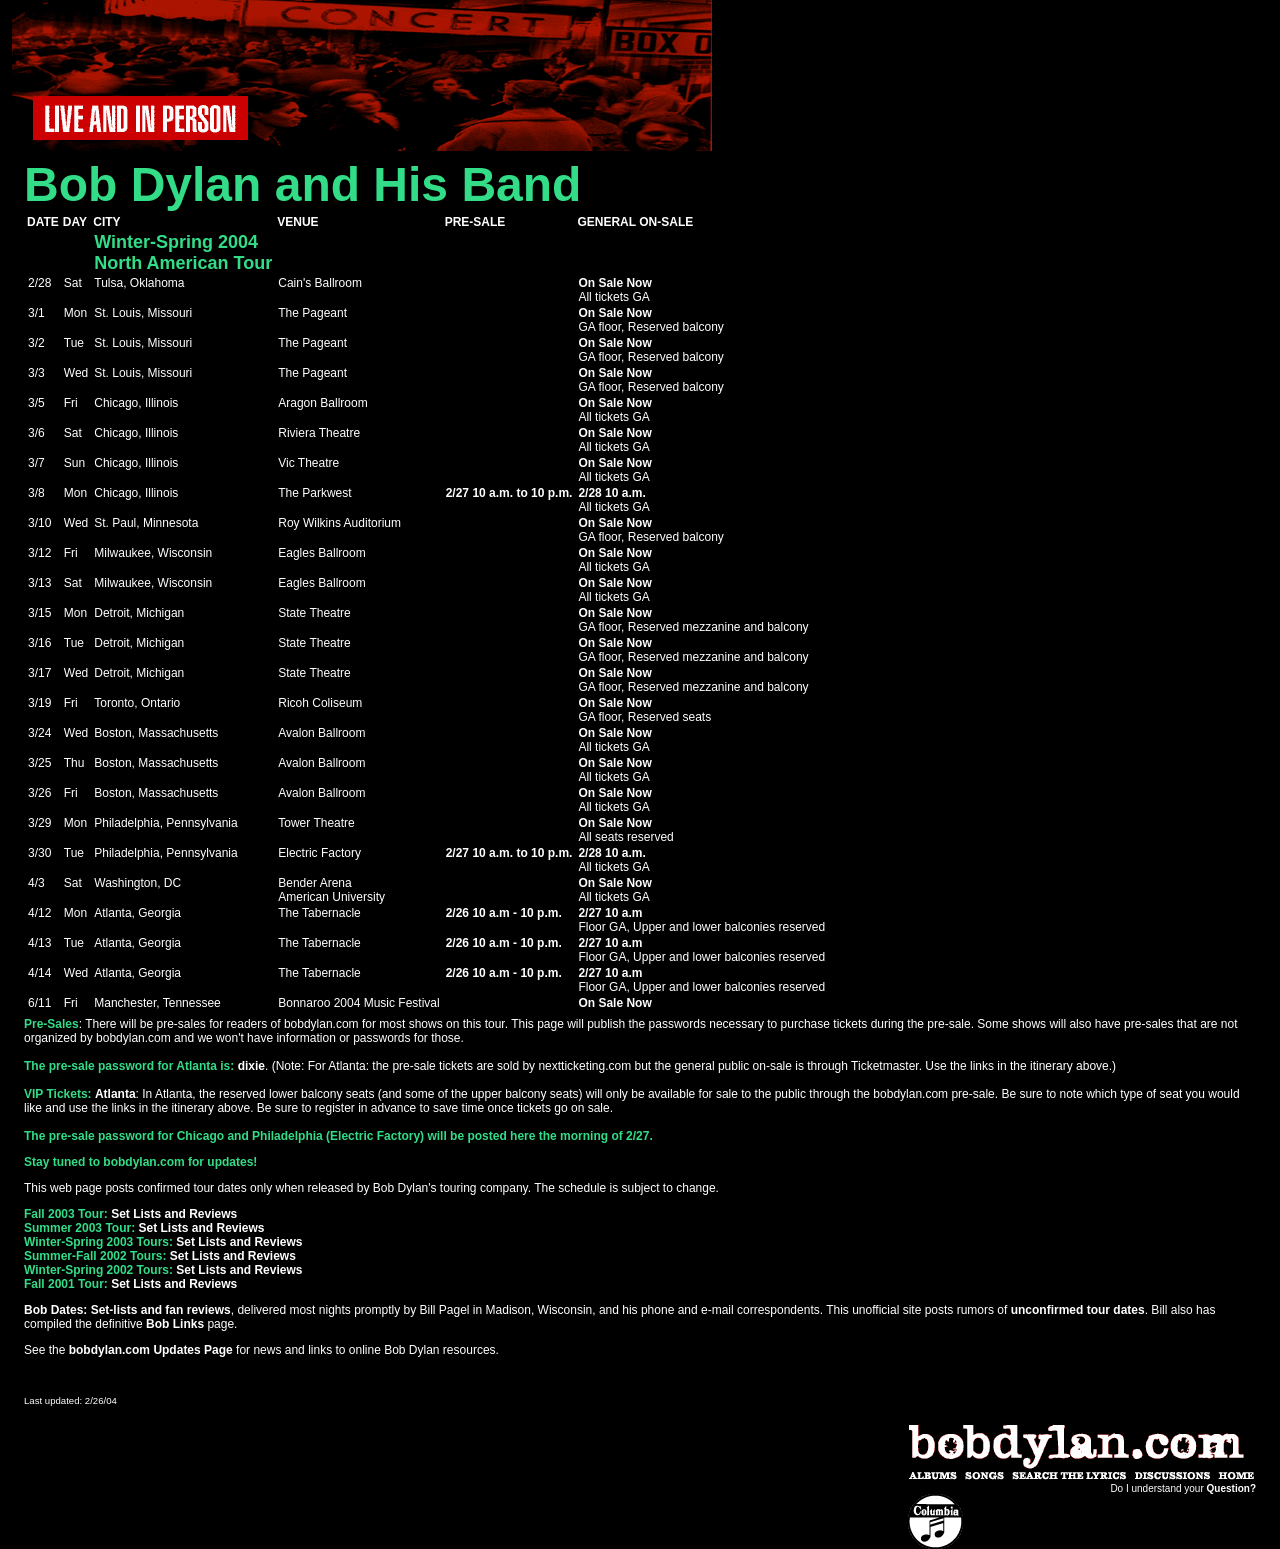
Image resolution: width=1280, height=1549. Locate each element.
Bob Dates (53, 1310)
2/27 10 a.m (610, 913)
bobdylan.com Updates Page (151, 1350)
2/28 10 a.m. (611, 493)
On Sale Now (614, 283)
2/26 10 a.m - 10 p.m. (504, 913)
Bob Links (175, 1324)
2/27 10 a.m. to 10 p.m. (509, 493)
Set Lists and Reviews (174, 1214)
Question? (1231, 1488)
